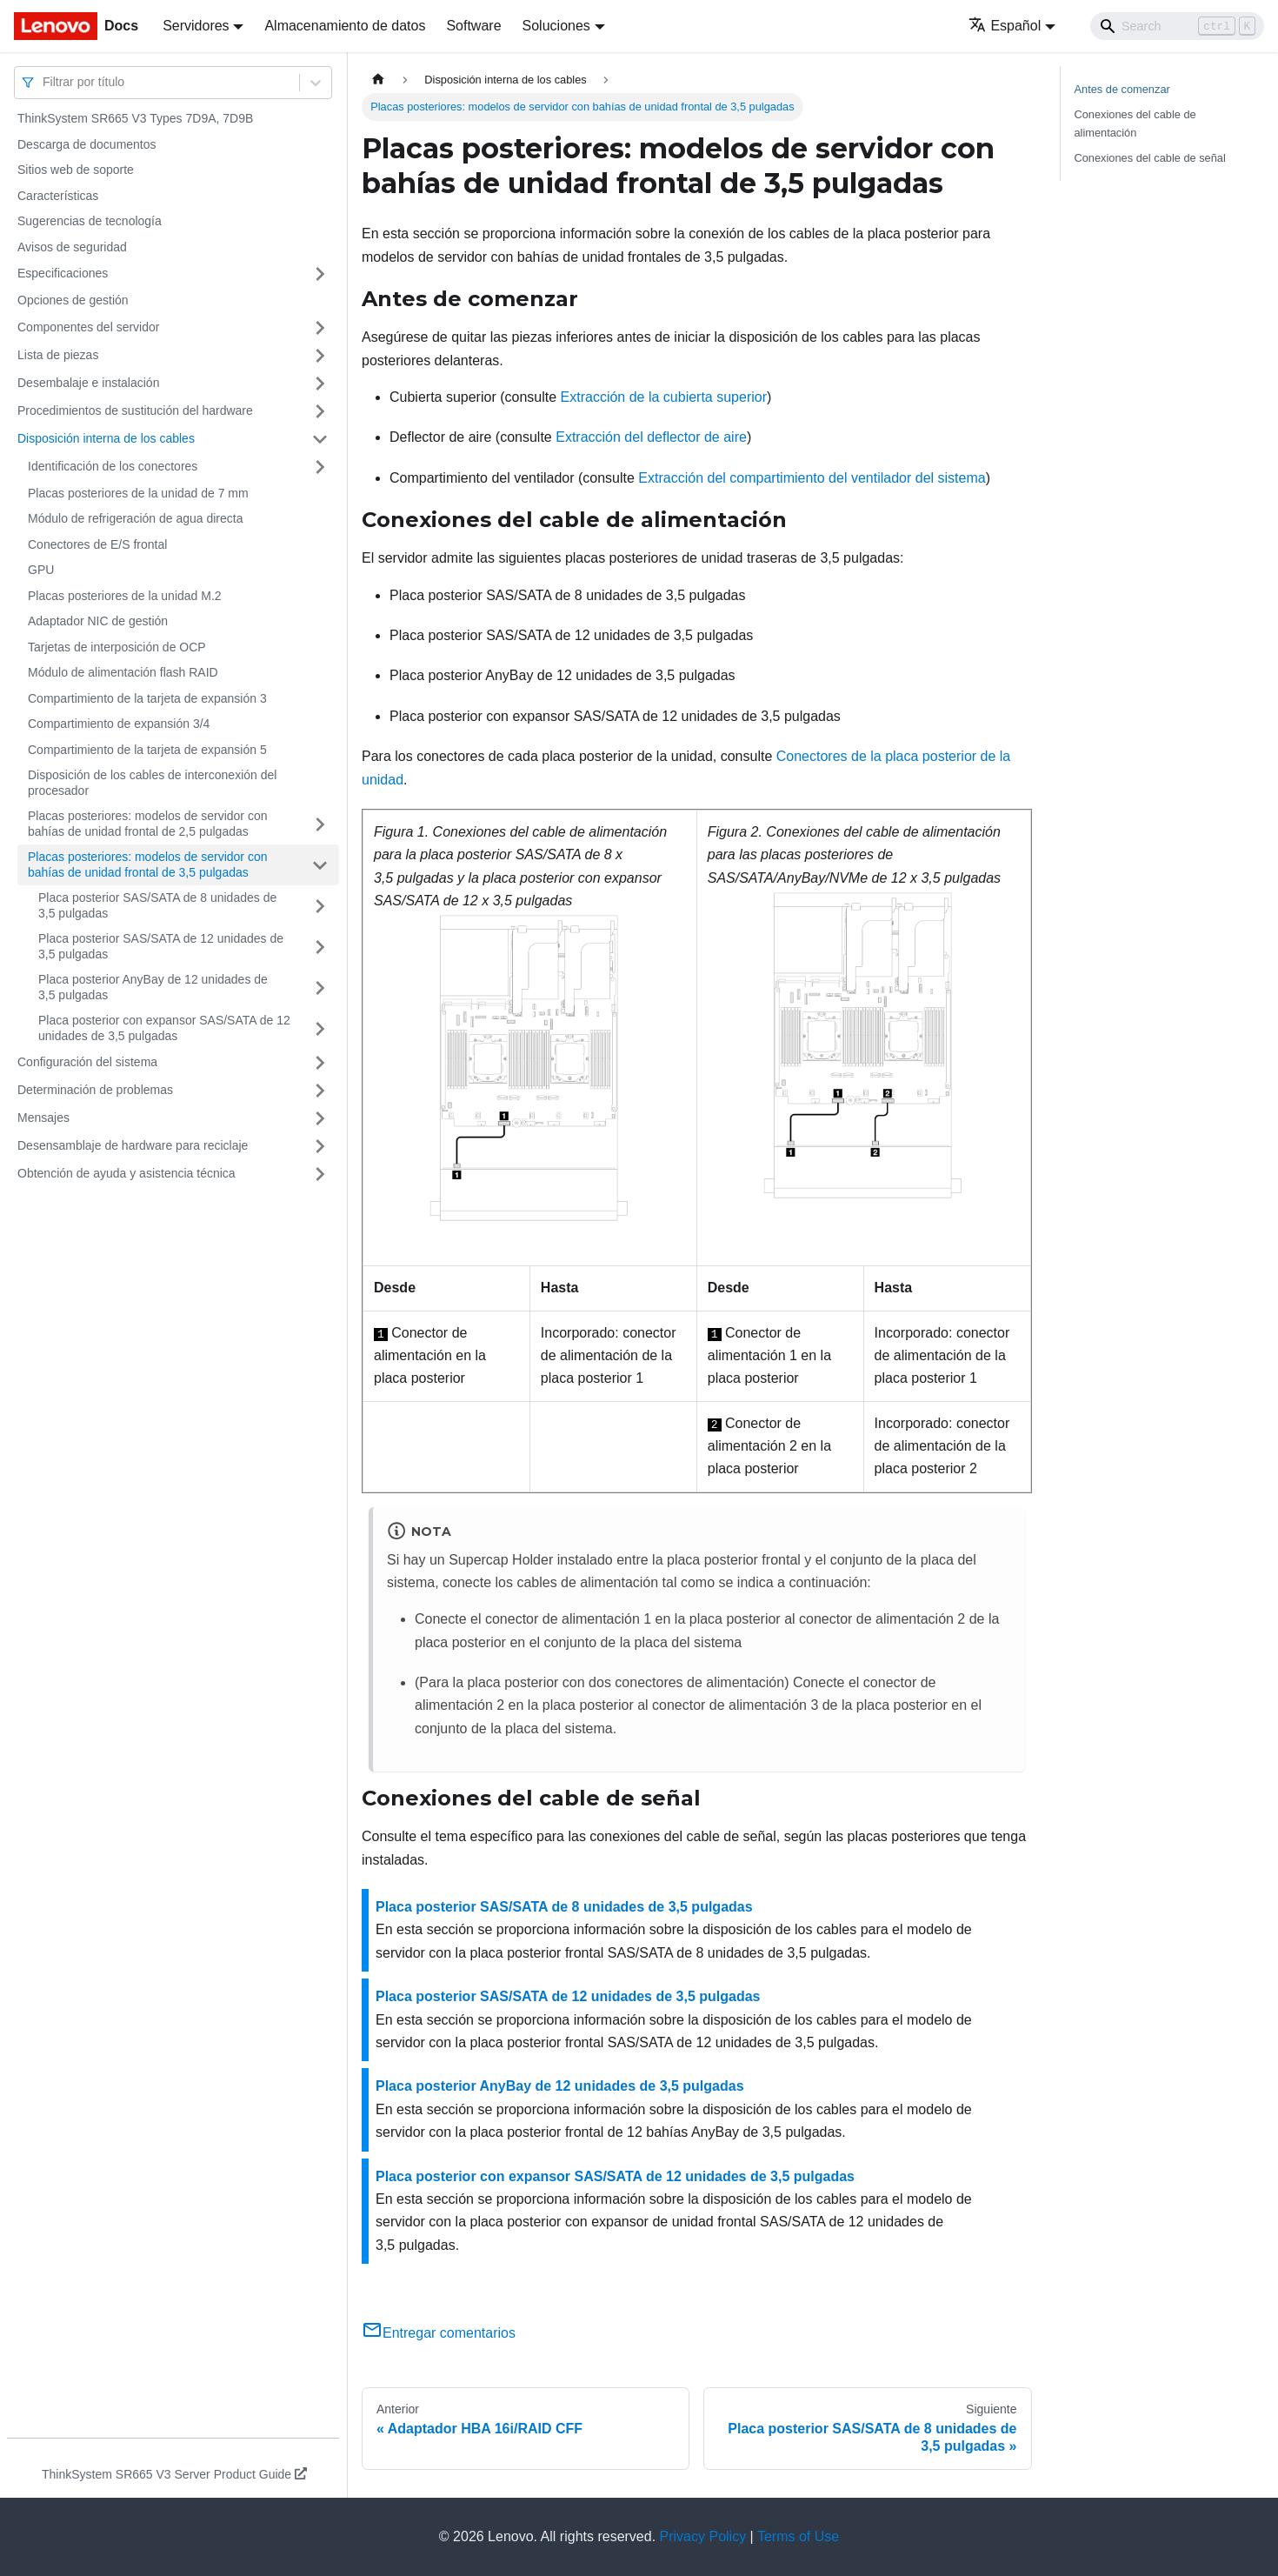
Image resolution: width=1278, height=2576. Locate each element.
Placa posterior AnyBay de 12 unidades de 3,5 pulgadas (153, 987)
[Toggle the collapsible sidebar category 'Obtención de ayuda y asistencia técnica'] (320, 1174)
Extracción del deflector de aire (651, 437)
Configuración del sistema (87, 1062)
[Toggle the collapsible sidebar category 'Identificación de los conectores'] (320, 467)
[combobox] (44, 82)
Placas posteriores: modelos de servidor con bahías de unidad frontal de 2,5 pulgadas (147, 823)
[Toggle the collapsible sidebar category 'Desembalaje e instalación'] (320, 383)
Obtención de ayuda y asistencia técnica (126, 1173)
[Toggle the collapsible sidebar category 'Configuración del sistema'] (320, 1063)
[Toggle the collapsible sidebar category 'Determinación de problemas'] (320, 1090)
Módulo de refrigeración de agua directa (135, 518)
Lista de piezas (57, 355)
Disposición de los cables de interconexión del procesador (152, 782)
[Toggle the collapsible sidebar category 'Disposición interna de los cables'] (320, 439)
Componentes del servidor (88, 327)
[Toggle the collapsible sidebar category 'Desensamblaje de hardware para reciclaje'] (320, 1146)
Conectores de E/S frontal (97, 544)
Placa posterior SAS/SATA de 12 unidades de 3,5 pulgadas (160, 946)
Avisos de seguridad (72, 247)
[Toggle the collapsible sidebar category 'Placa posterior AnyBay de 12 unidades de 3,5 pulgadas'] (320, 987)
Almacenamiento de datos (344, 25)
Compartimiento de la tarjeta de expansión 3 (147, 698)
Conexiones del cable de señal (1150, 157)
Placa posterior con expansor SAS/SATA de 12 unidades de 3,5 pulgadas (164, 1028)
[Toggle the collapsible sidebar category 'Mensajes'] (320, 1118)
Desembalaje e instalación (88, 383)
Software (473, 25)
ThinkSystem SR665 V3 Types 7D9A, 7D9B (135, 118)
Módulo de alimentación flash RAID (123, 672)
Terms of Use (798, 2536)
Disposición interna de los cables (106, 438)
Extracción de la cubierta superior (664, 397)
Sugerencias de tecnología (89, 221)
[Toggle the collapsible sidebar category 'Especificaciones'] (320, 274)
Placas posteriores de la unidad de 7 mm (138, 493)
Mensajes (43, 1117)
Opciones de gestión (73, 300)
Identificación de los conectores (112, 466)
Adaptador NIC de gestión (98, 621)
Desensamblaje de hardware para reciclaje (132, 1145)
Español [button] (1004, 25)
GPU (41, 570)
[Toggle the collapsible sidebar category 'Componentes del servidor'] (320, 328)
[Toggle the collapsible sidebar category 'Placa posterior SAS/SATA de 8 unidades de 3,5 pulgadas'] (320, 905)
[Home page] (378, 79)
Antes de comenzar (1122, 89)
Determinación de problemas (95, 1090)
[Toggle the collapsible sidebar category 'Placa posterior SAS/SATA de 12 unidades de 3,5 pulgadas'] (320, 946)
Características (57, 196)
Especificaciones (62, 273)
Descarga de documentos (86, 144)
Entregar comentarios (439, 2333)
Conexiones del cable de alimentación (1135, 123)
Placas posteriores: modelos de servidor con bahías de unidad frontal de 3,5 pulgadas (147, 864)
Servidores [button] (196, 25)
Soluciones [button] (556, 25)
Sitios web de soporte (75, 170)
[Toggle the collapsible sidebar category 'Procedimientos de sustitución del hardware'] (320, 411)
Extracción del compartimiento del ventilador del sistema (811, 477)
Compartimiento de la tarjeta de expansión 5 (147, 750)
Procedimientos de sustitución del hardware (135, 410)
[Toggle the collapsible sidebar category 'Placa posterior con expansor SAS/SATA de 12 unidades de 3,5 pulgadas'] (320, 1028)
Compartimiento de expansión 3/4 (119, 724)
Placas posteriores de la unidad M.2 (125, 596)
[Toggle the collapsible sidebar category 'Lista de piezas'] (320, 356)
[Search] (1177, 26)
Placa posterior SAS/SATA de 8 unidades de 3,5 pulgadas (157, 905)
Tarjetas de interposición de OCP (117, 647)
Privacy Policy (703, 2536)
